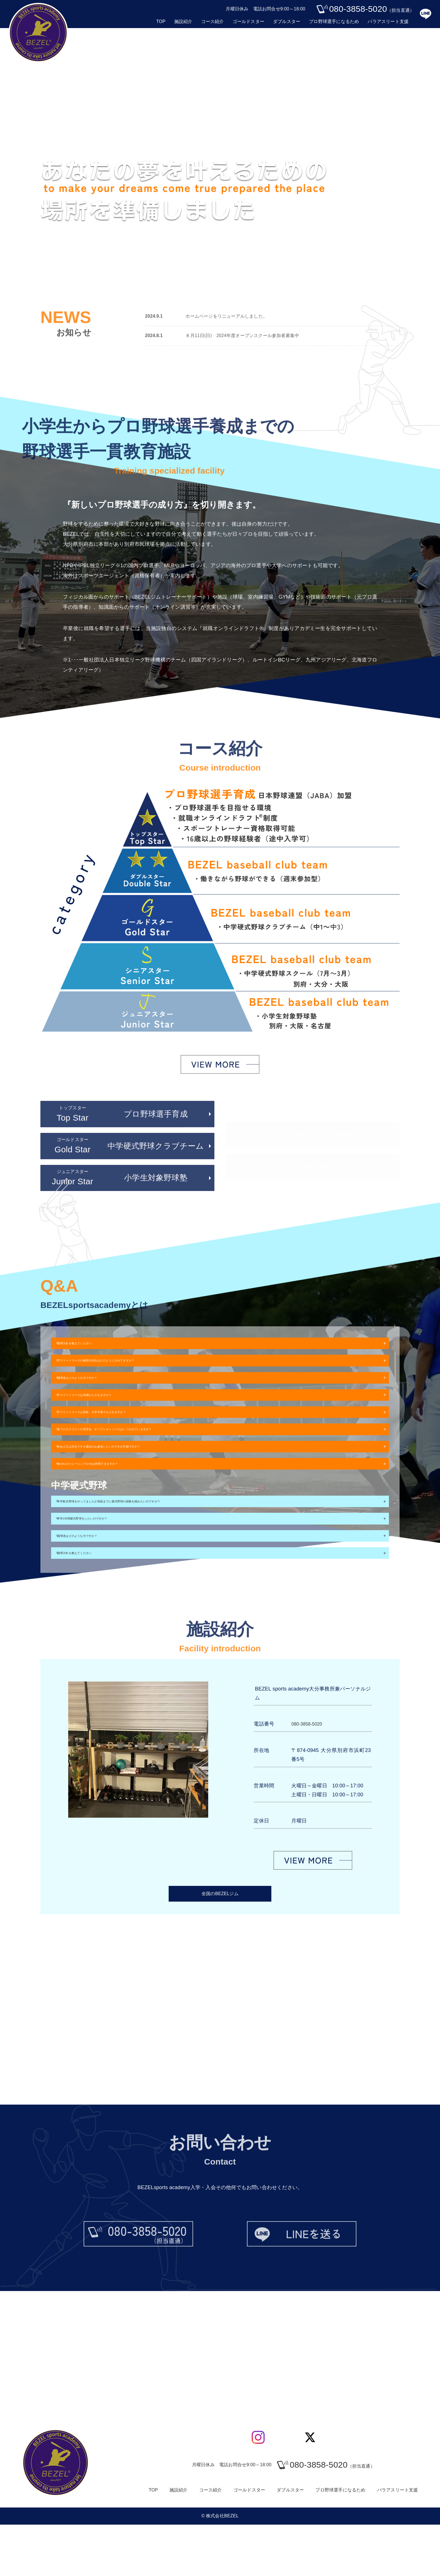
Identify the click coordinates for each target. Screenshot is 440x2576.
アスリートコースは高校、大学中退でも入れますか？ (123, 1431)
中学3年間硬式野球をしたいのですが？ (107, 1559)
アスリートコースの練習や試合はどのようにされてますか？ (131, 1367)
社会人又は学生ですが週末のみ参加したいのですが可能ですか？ (136, 1474)
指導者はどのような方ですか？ (98, 1388)
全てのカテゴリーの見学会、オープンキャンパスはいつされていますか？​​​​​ (146, 1452)
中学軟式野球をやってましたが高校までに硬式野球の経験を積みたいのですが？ (154, 1537)
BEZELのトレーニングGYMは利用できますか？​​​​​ (117, 1495)
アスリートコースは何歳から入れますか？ (110, 1410)
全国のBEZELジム (220, 1946)
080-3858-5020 (308, 1775)
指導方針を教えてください (92, 1345)
